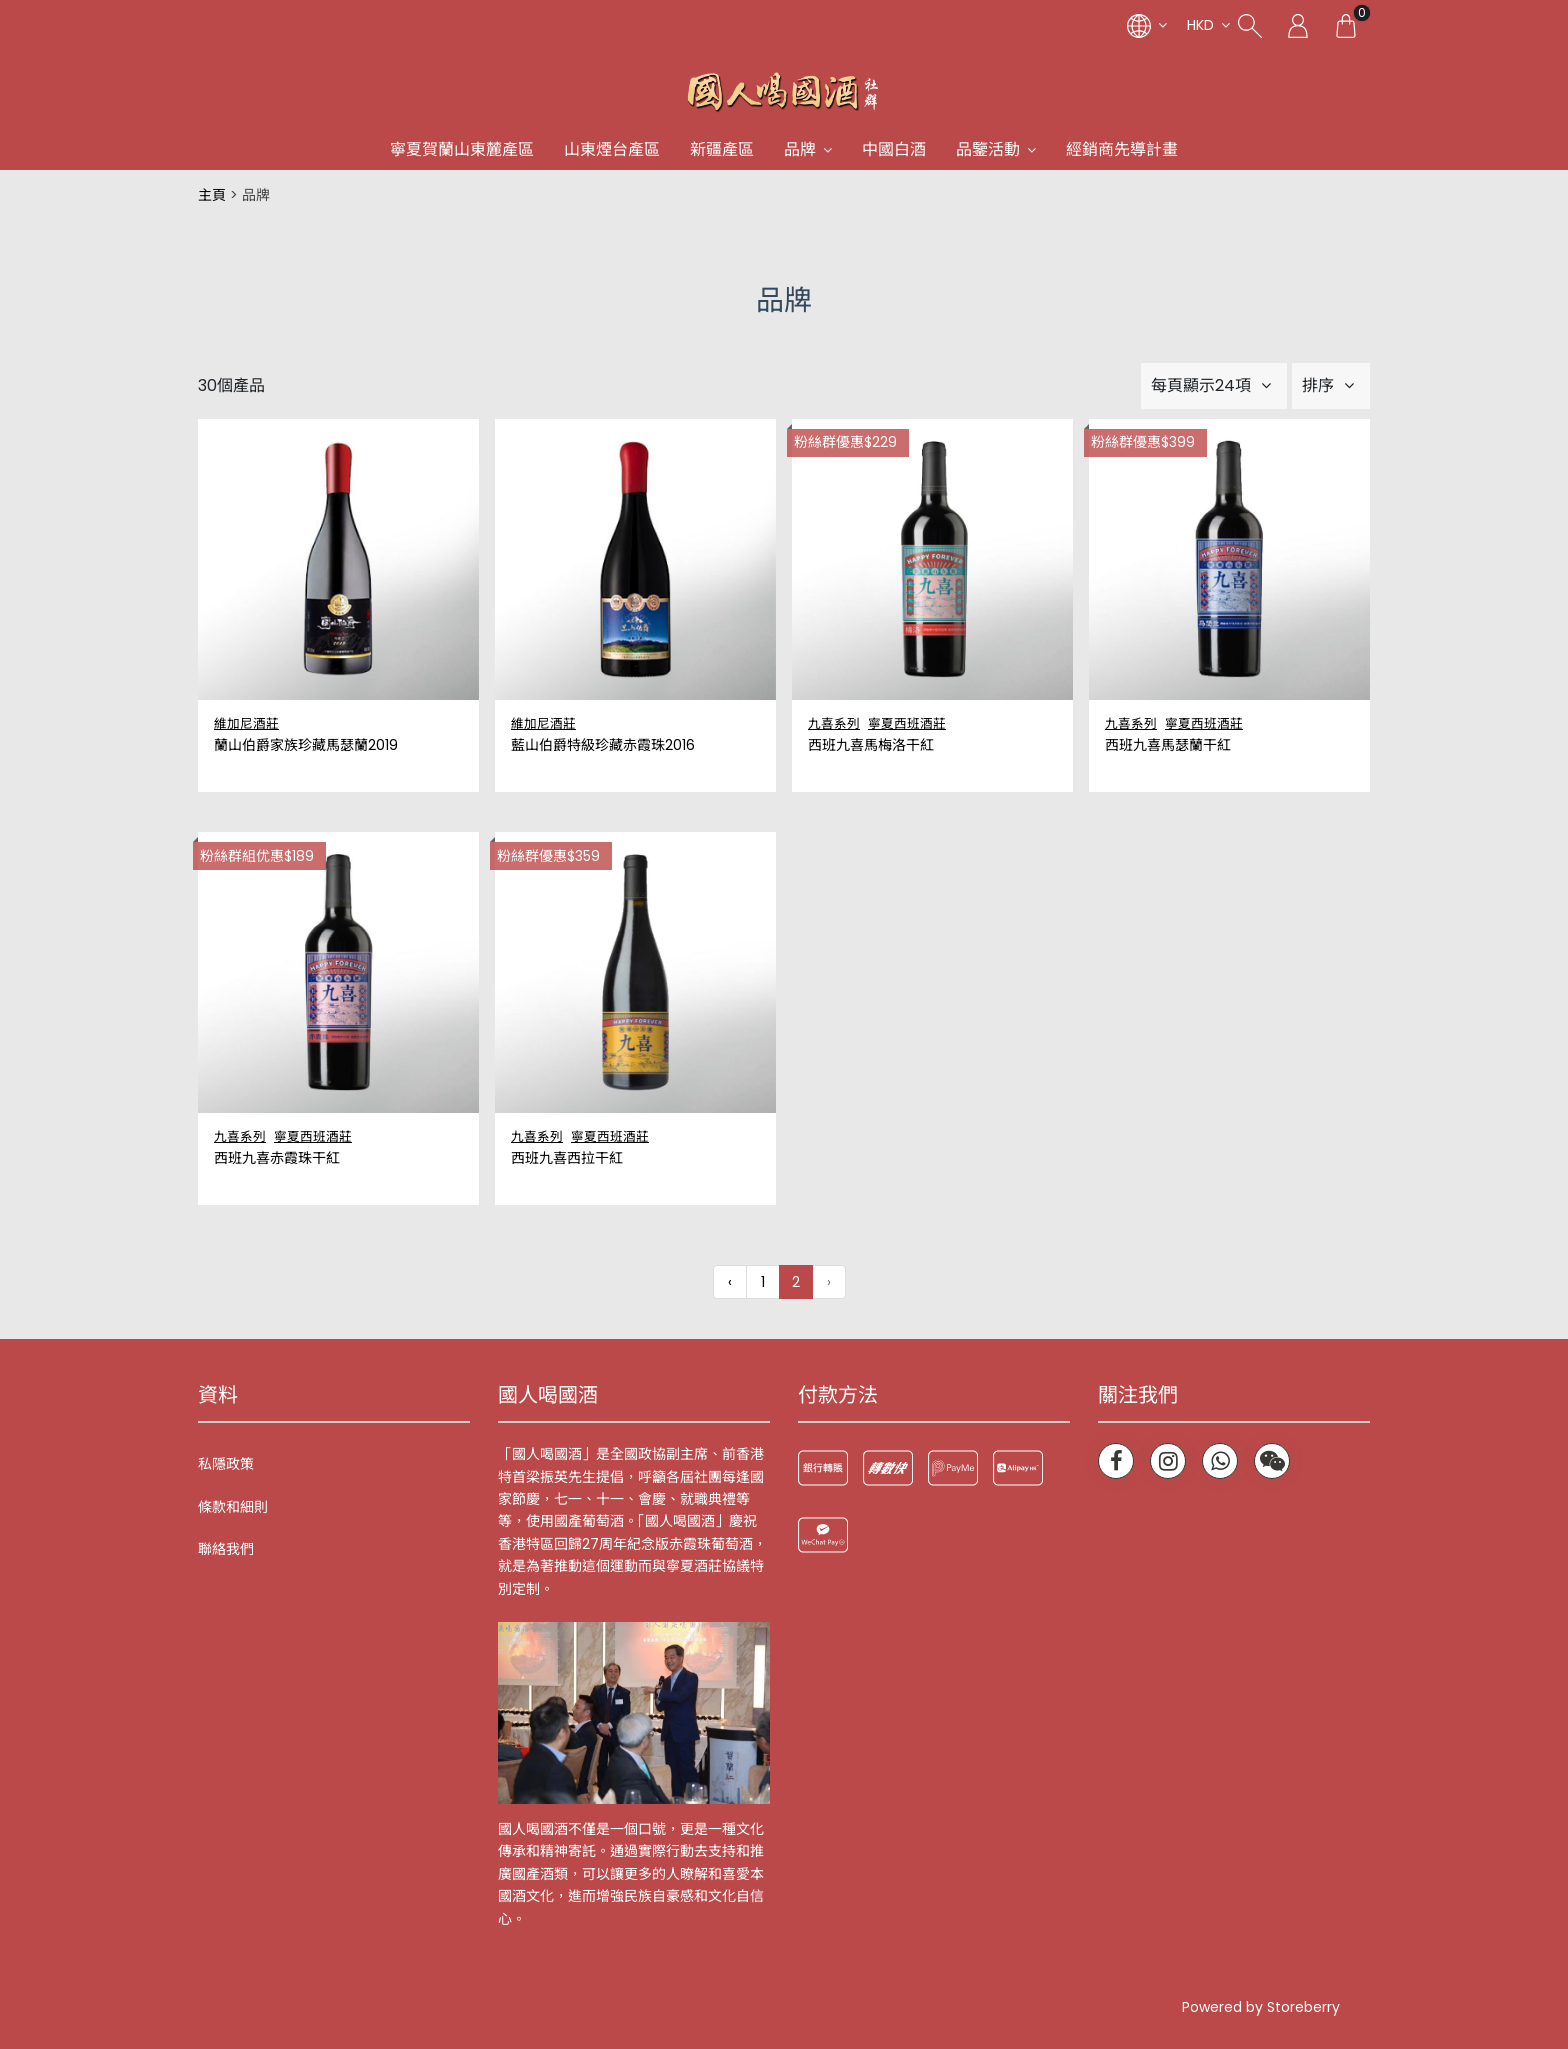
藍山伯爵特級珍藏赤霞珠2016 (603, 745)
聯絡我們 (226, 1549)
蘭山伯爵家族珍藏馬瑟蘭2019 (306, 745)
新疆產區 (722, 149)
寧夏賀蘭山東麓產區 (462, 149)
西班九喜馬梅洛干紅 (871, 745)
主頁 (212, 195)
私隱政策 (226, 1464)
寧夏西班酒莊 (907, 723)
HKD (1200, 25)
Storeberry (1303, 2007)
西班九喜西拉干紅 (567, 1158)
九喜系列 (834, 723)
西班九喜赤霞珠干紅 (277, 1158)
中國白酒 (894, 149)
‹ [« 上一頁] (730, 1282)
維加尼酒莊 (246, 723)
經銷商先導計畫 (1122, 149)
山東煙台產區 (612, 149)
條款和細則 (233, 1507)
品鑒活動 (988, 149)
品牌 (800, 149)
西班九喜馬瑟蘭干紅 (1168, 745)
